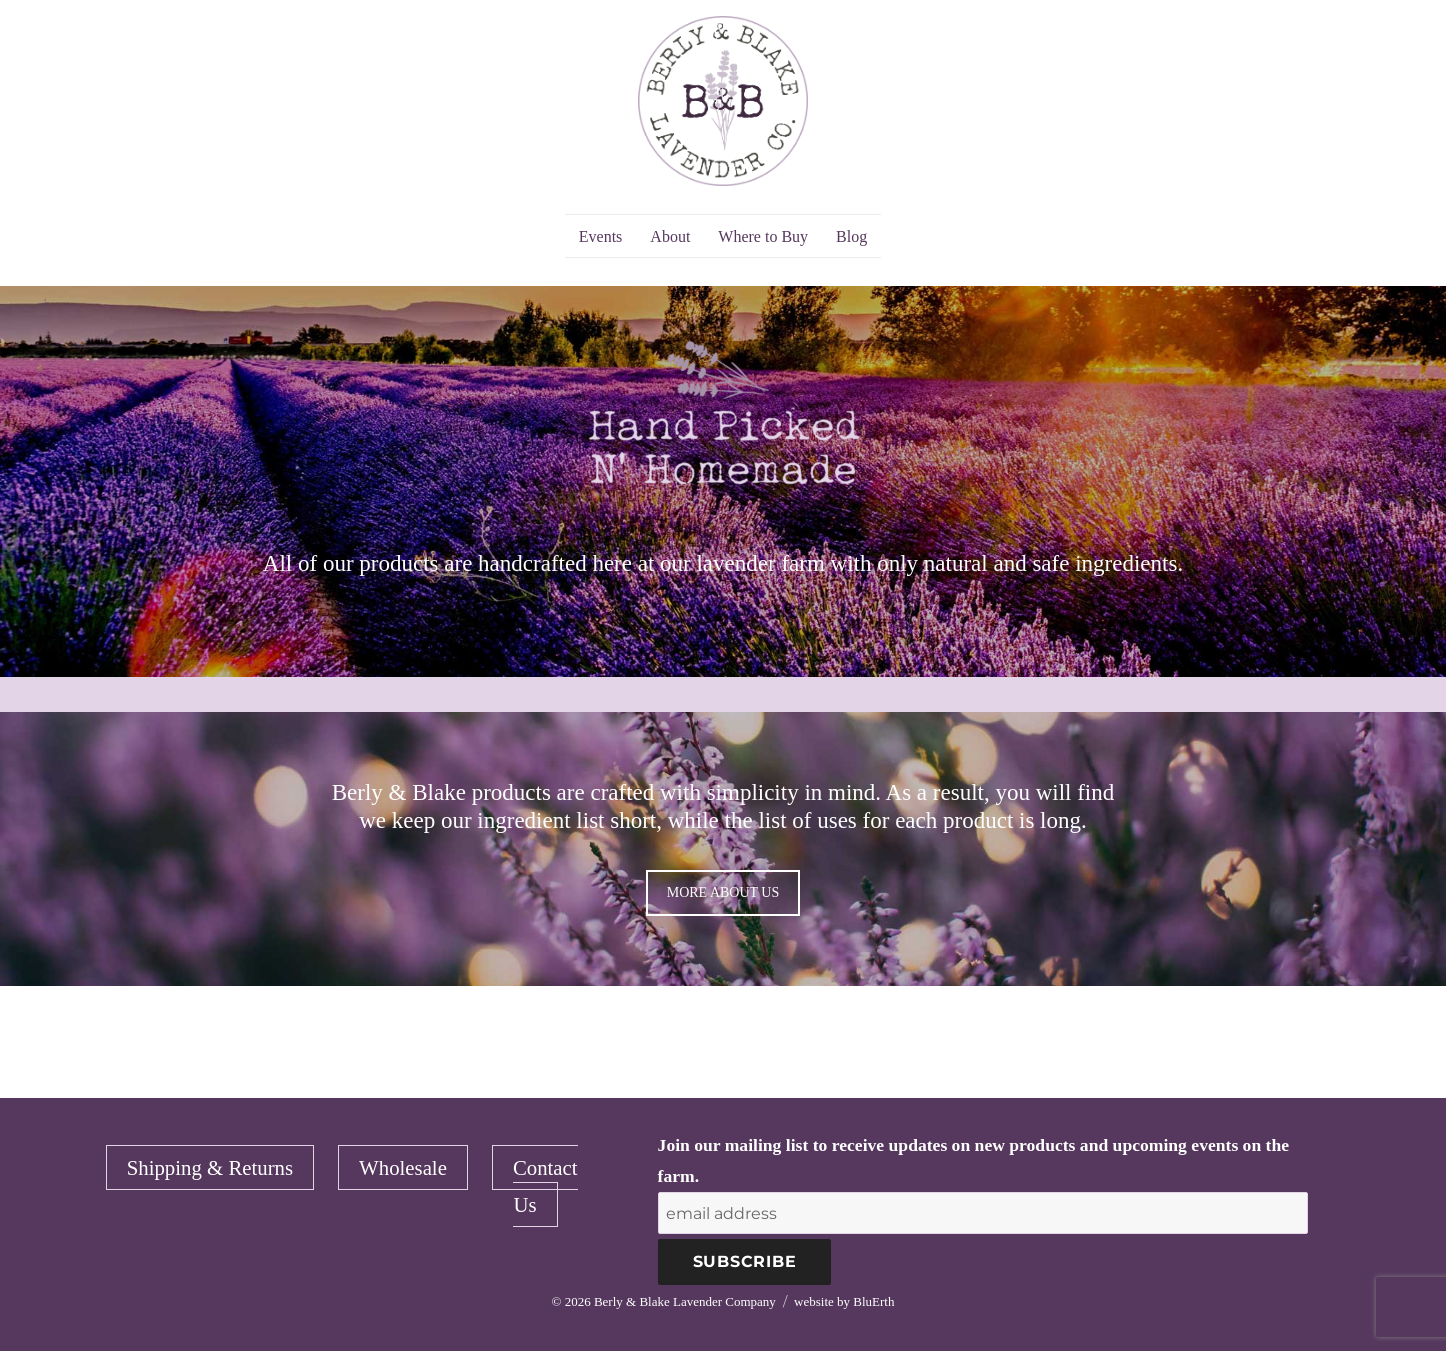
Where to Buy (763, 236)
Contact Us (545, 1185)
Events (601, 236)
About (670, 236)
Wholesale (403, 1167)
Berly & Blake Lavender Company (685, 1301)
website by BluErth (844, 1301)
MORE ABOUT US (723, 892)
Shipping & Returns (210, 1167)
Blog (851, 236)
